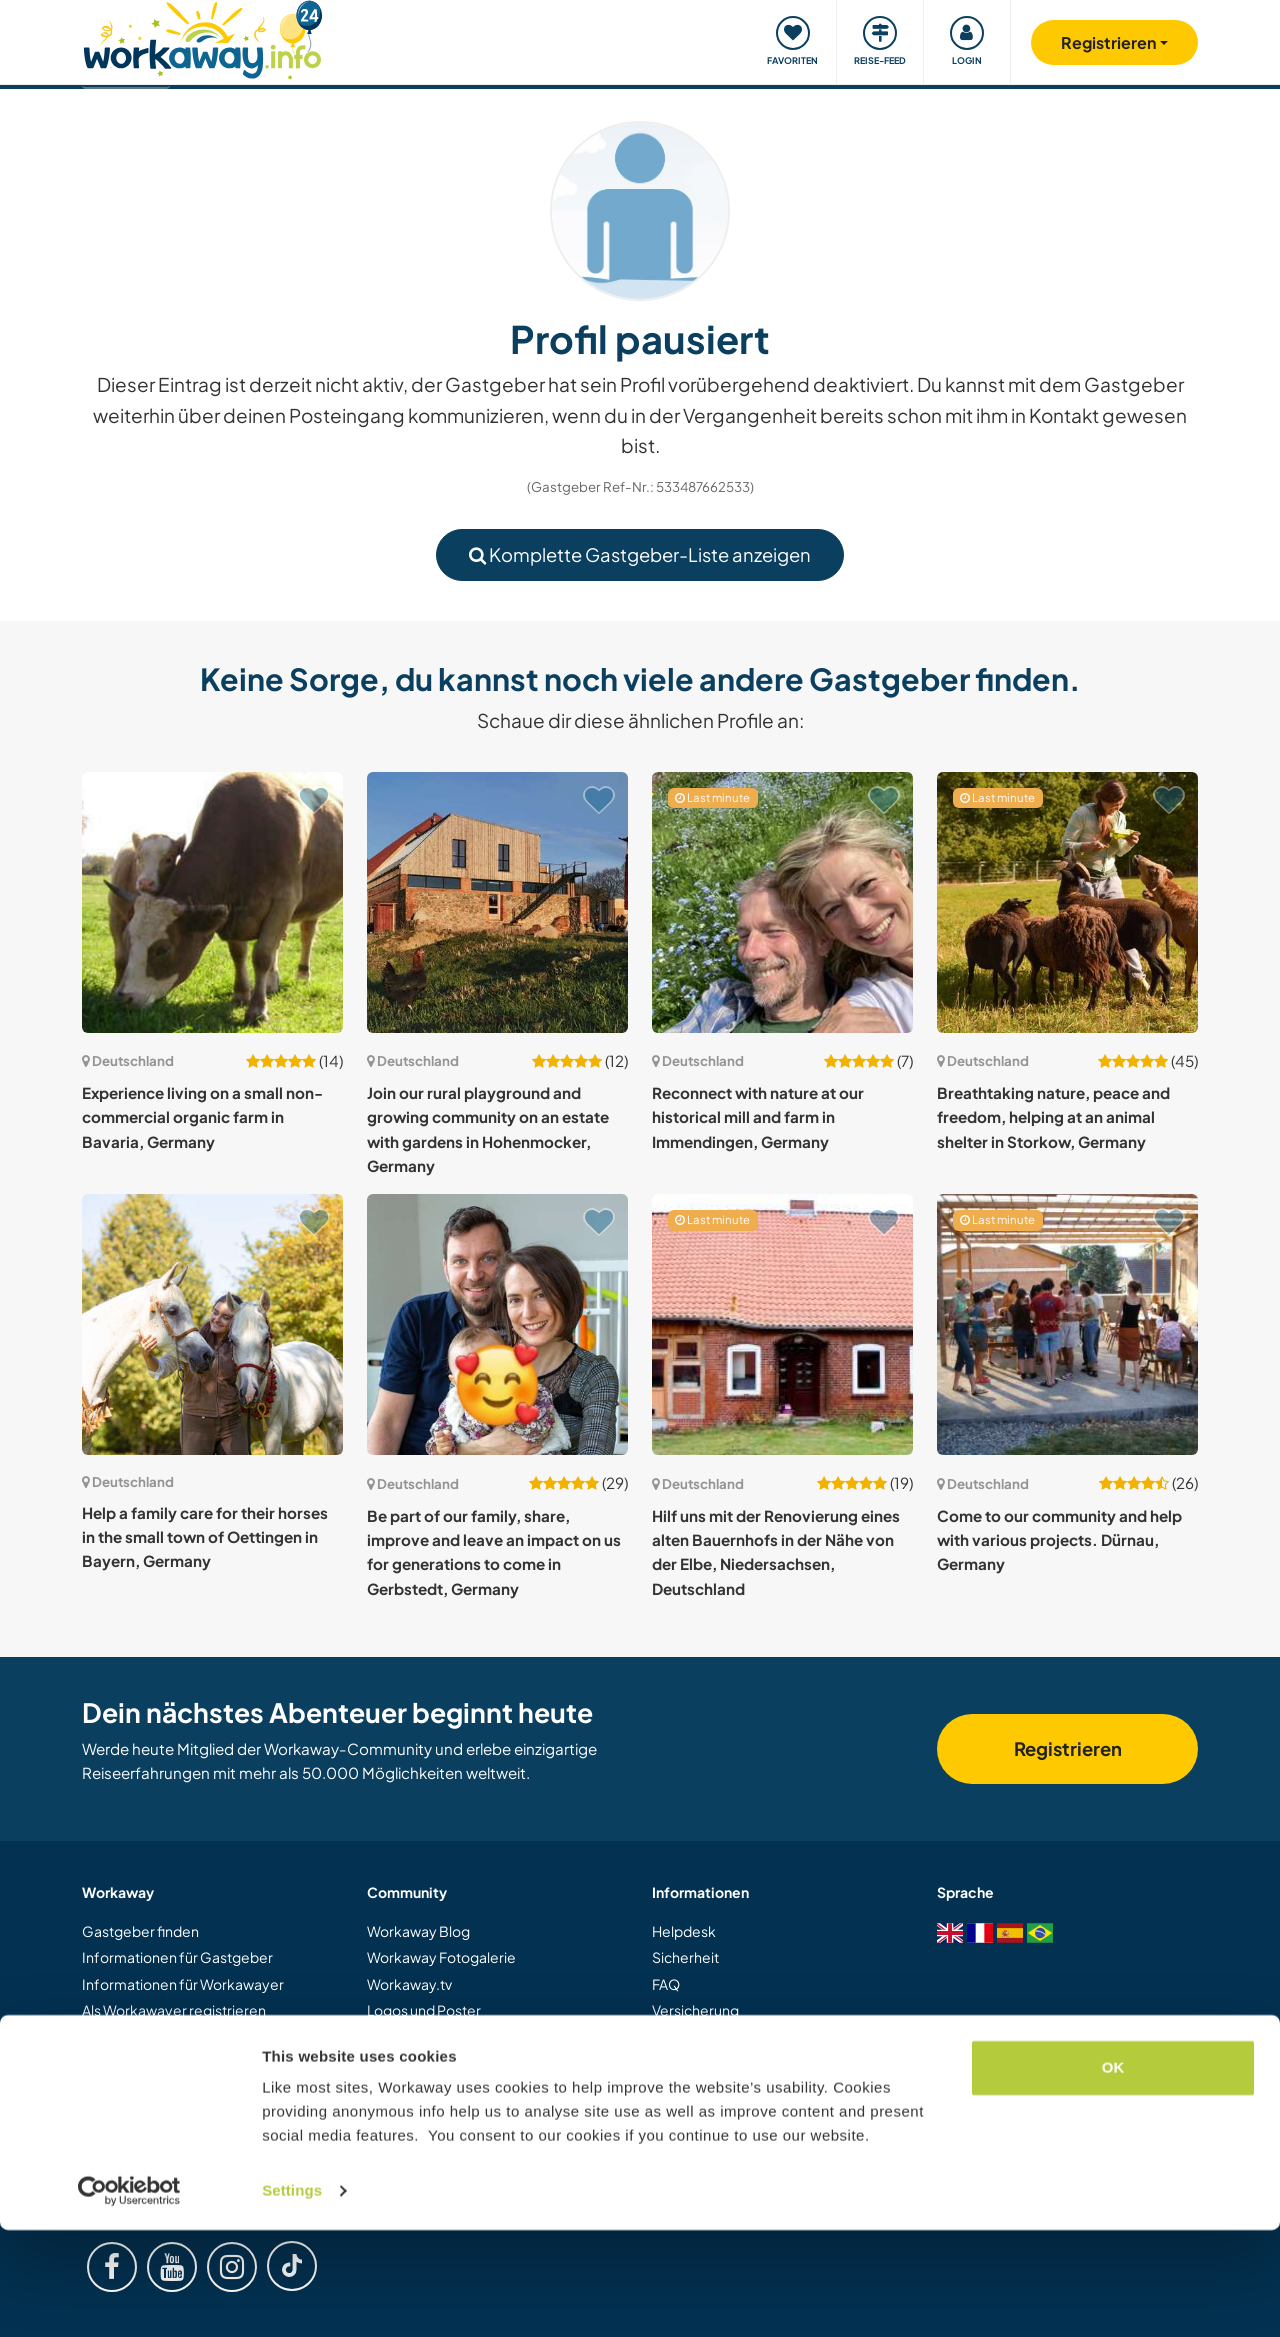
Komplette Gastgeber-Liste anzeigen (640, 554)
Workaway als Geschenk (162, 2063)
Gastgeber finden (140, 1931)
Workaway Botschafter (443, 2089)
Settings (292, 2297)
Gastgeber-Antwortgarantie (745, 2036)
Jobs (382, 2116)
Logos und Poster (424, 2010)
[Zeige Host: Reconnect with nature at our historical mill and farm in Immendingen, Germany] (782, 902)
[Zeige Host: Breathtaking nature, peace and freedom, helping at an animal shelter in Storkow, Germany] (1067, 902)
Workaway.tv (409, 1984)
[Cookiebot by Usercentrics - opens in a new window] (129, 2298)
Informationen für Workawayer (183, 1984)
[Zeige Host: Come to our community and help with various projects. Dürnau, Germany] (1067, 1324)
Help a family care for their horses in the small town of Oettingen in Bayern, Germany (205, 1537)
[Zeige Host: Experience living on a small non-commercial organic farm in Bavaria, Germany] (212, 902)
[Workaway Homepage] (202, 37)
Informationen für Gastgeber (177, 1957)
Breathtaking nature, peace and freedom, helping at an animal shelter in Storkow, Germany (1053, 1117)
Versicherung (695, 2010)
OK (1113, 2174)
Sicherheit (685, 1957)
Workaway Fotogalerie (441, 1957)
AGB (667, 2063)
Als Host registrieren (147, 2036)
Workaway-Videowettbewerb (466, 2036)
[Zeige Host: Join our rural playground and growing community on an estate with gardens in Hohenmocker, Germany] (497, 902)
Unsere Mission (416, 2063)
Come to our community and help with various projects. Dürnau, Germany (1059, 1540)
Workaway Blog (418, 1931)
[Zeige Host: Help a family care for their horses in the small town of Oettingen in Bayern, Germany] (212, 1324)
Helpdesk (684, 1931)
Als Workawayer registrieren (174, 2010)
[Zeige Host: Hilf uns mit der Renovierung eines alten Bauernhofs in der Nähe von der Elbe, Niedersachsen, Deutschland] (782, 1324)
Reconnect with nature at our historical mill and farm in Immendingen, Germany (758, 1117)
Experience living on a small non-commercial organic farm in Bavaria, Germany (202, 1117)
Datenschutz (693, 2089)
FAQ (666, 1984)
